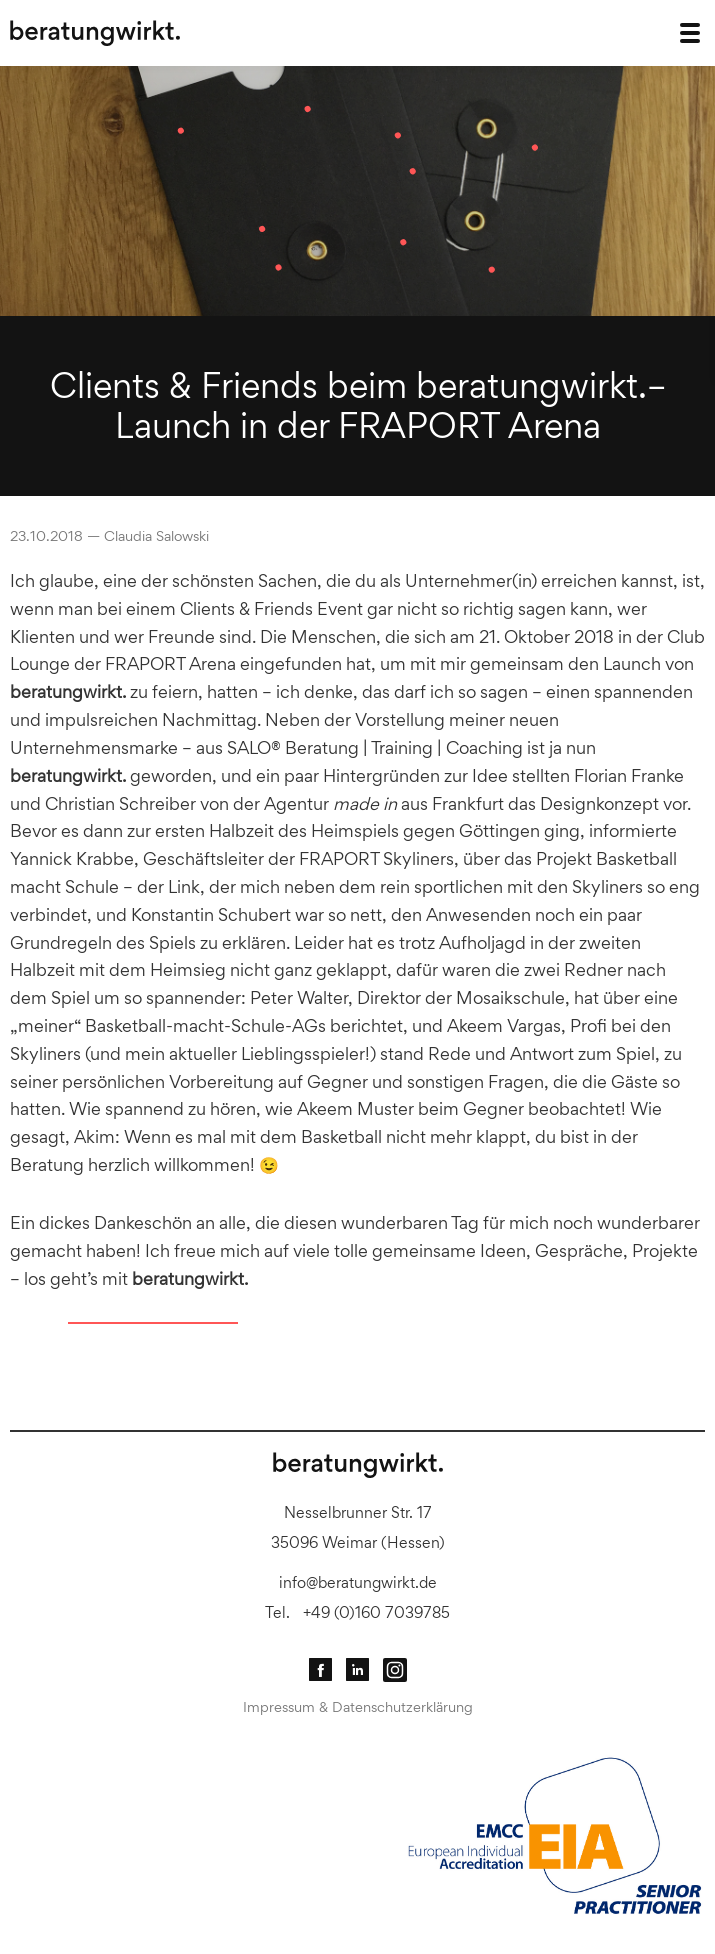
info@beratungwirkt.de (358, 1582)
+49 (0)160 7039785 (376, 1612)
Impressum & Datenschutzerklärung (358, 1706)
